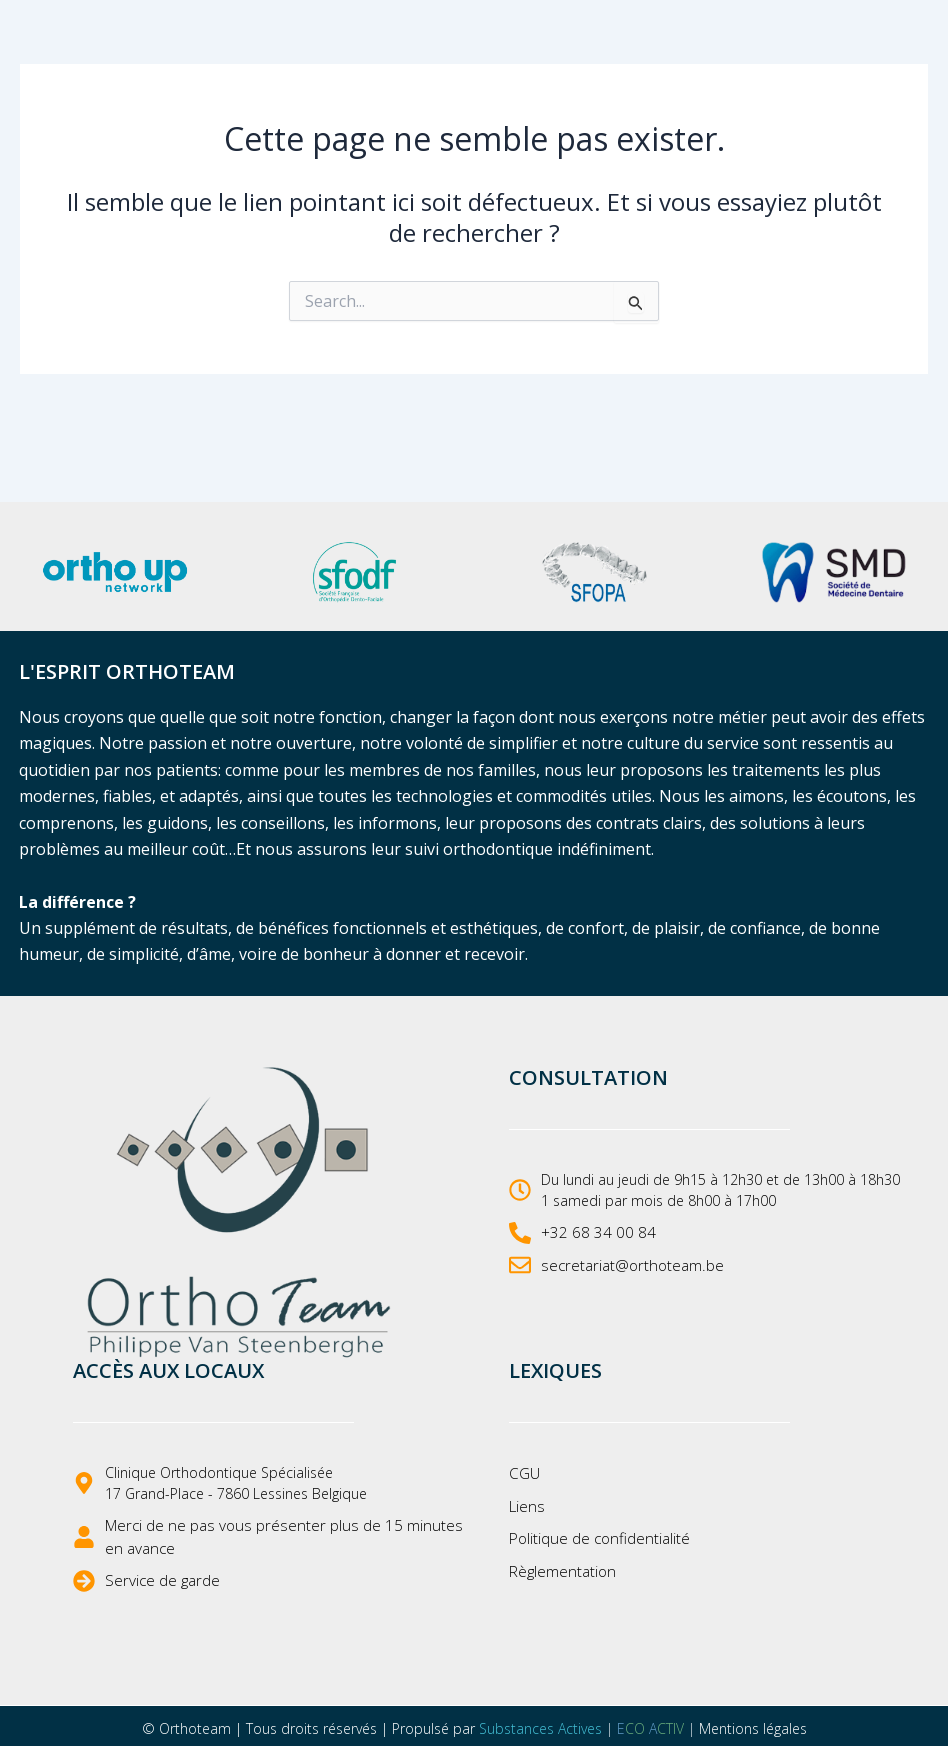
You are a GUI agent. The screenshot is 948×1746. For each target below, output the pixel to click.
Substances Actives (540, 1724)
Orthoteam (195, 1724)
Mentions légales (753, 1724)
